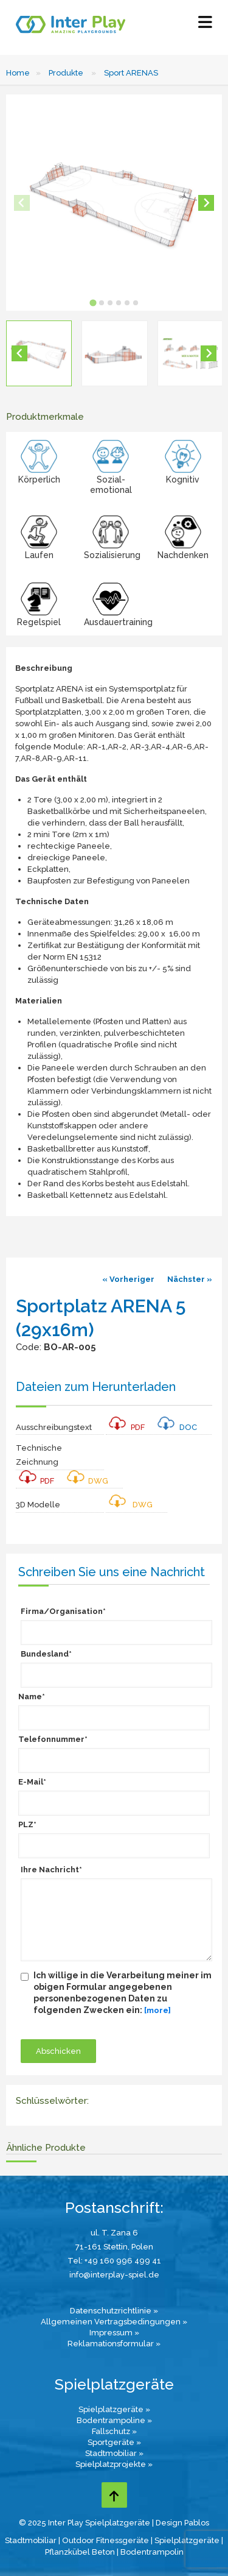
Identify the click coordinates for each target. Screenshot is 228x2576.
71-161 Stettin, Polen (114, 2246)
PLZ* (27, 1824)
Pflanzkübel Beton (80, 2552)
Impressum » (114, 2332)
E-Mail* (32, 1781)
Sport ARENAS (131, 72)
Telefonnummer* (53, 1739)
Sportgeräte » (114, 2442)
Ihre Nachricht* (51, 1869)
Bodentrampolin (152, 2552)
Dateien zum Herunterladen (96, 1386)
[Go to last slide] (19, 353)
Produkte (66, 72)
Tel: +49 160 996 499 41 (114, 2260)
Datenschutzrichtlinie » (114, 2310)
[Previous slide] (22, 203)
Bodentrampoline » (114, 2420)
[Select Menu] (205, 24)
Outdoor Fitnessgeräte (105, 2540)
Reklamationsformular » (114, 2343)
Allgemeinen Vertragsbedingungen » (114, 2321)
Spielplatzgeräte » (114, 2409)
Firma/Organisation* (63, 1611)
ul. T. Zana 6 (114, 2232)
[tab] (92, 302)
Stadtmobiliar (31, 2540)
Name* (31, 1696)
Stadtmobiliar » (114, 2453)
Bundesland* (46, 1653)
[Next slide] (206, 203)
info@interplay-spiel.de (114, 2274)
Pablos (196, 2522)
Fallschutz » (114, 2431)
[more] (157, 2010)
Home (18, 72)
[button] (39, 353)
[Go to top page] (114, 2495)
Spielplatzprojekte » (114, 2464)
